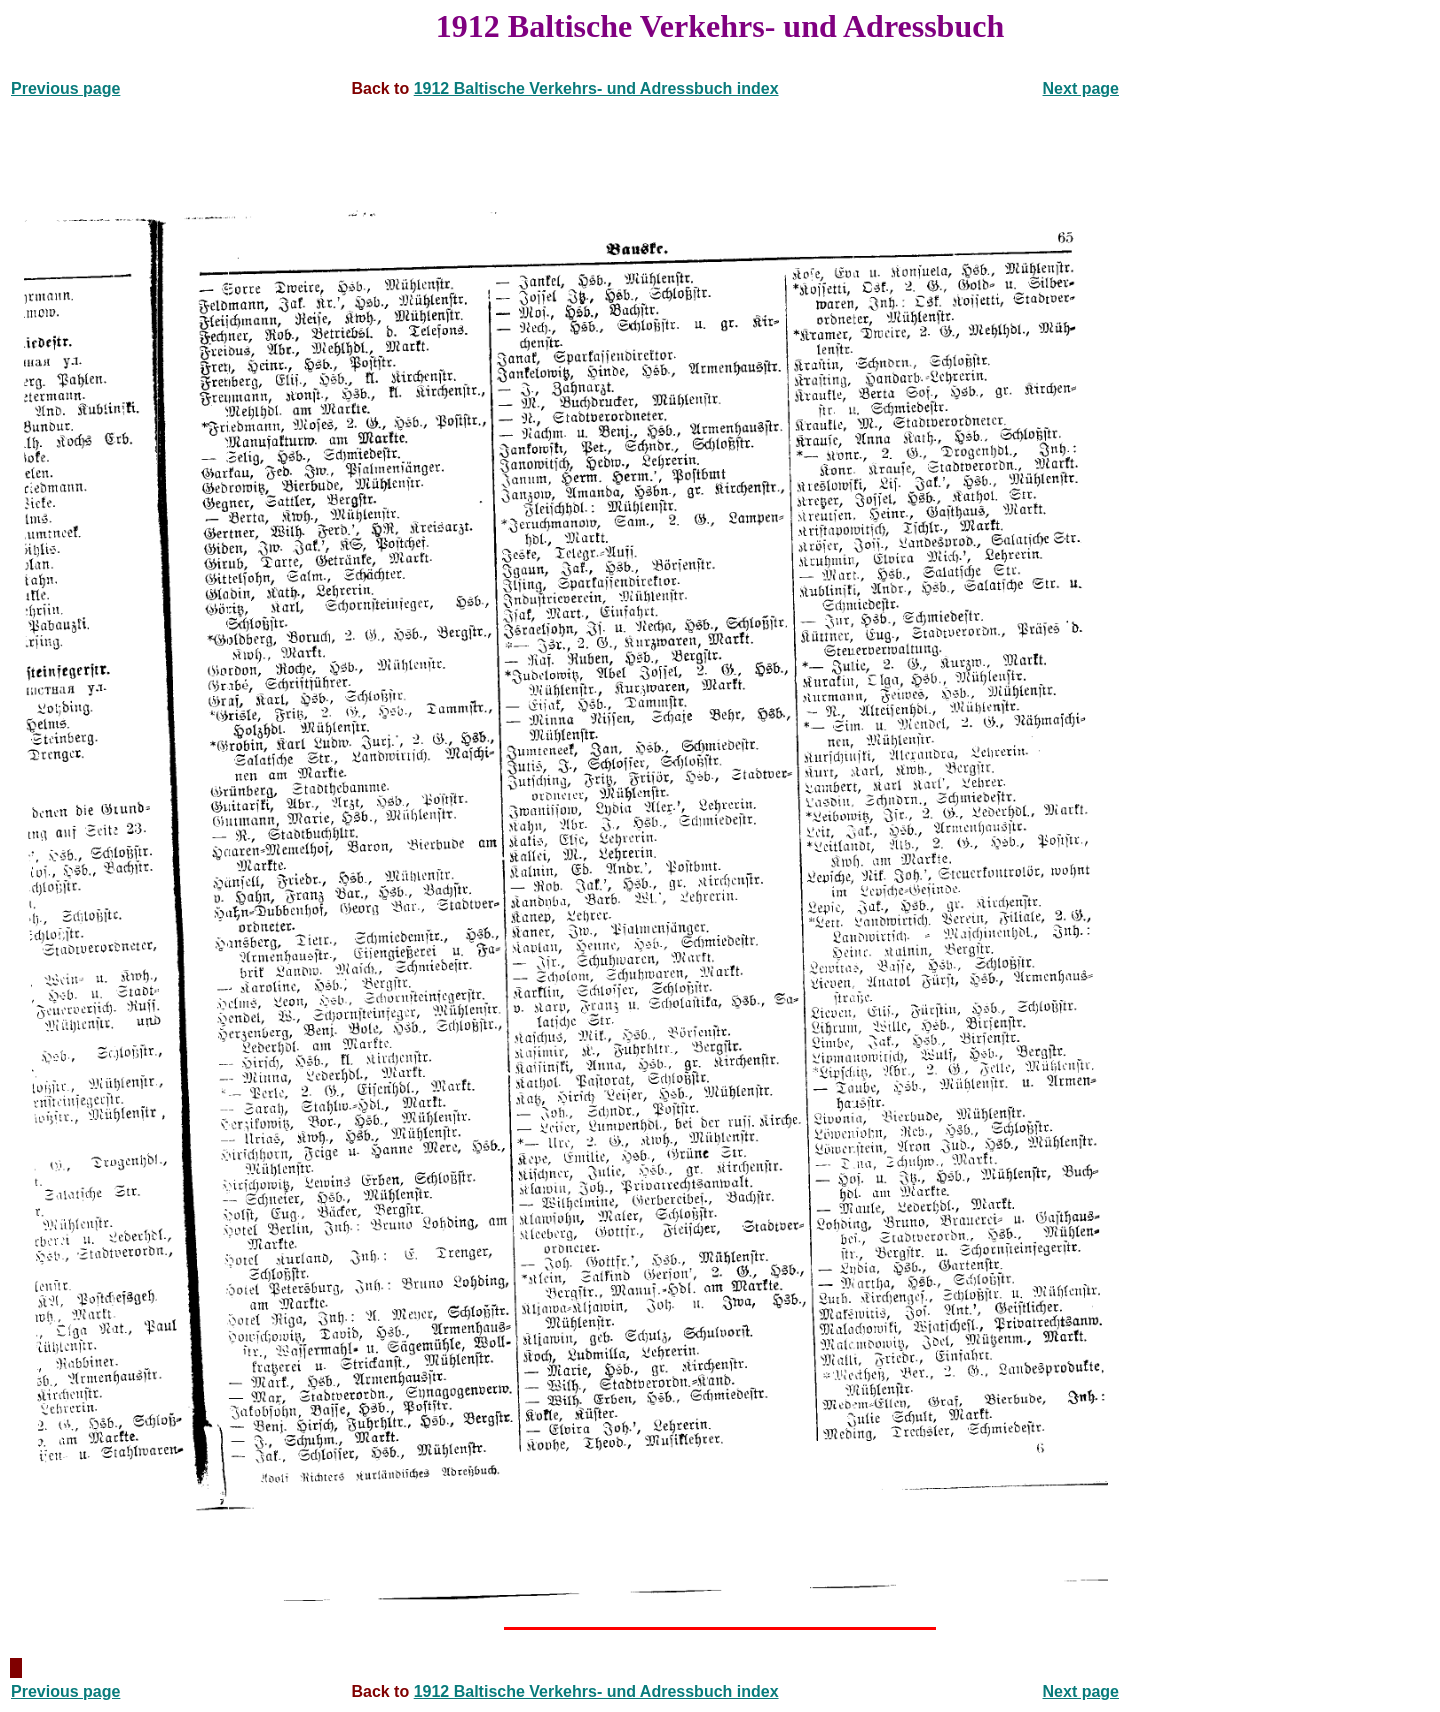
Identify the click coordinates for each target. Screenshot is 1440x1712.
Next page (1081, 88)
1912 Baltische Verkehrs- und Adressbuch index (596, 88)
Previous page (65, 88)
